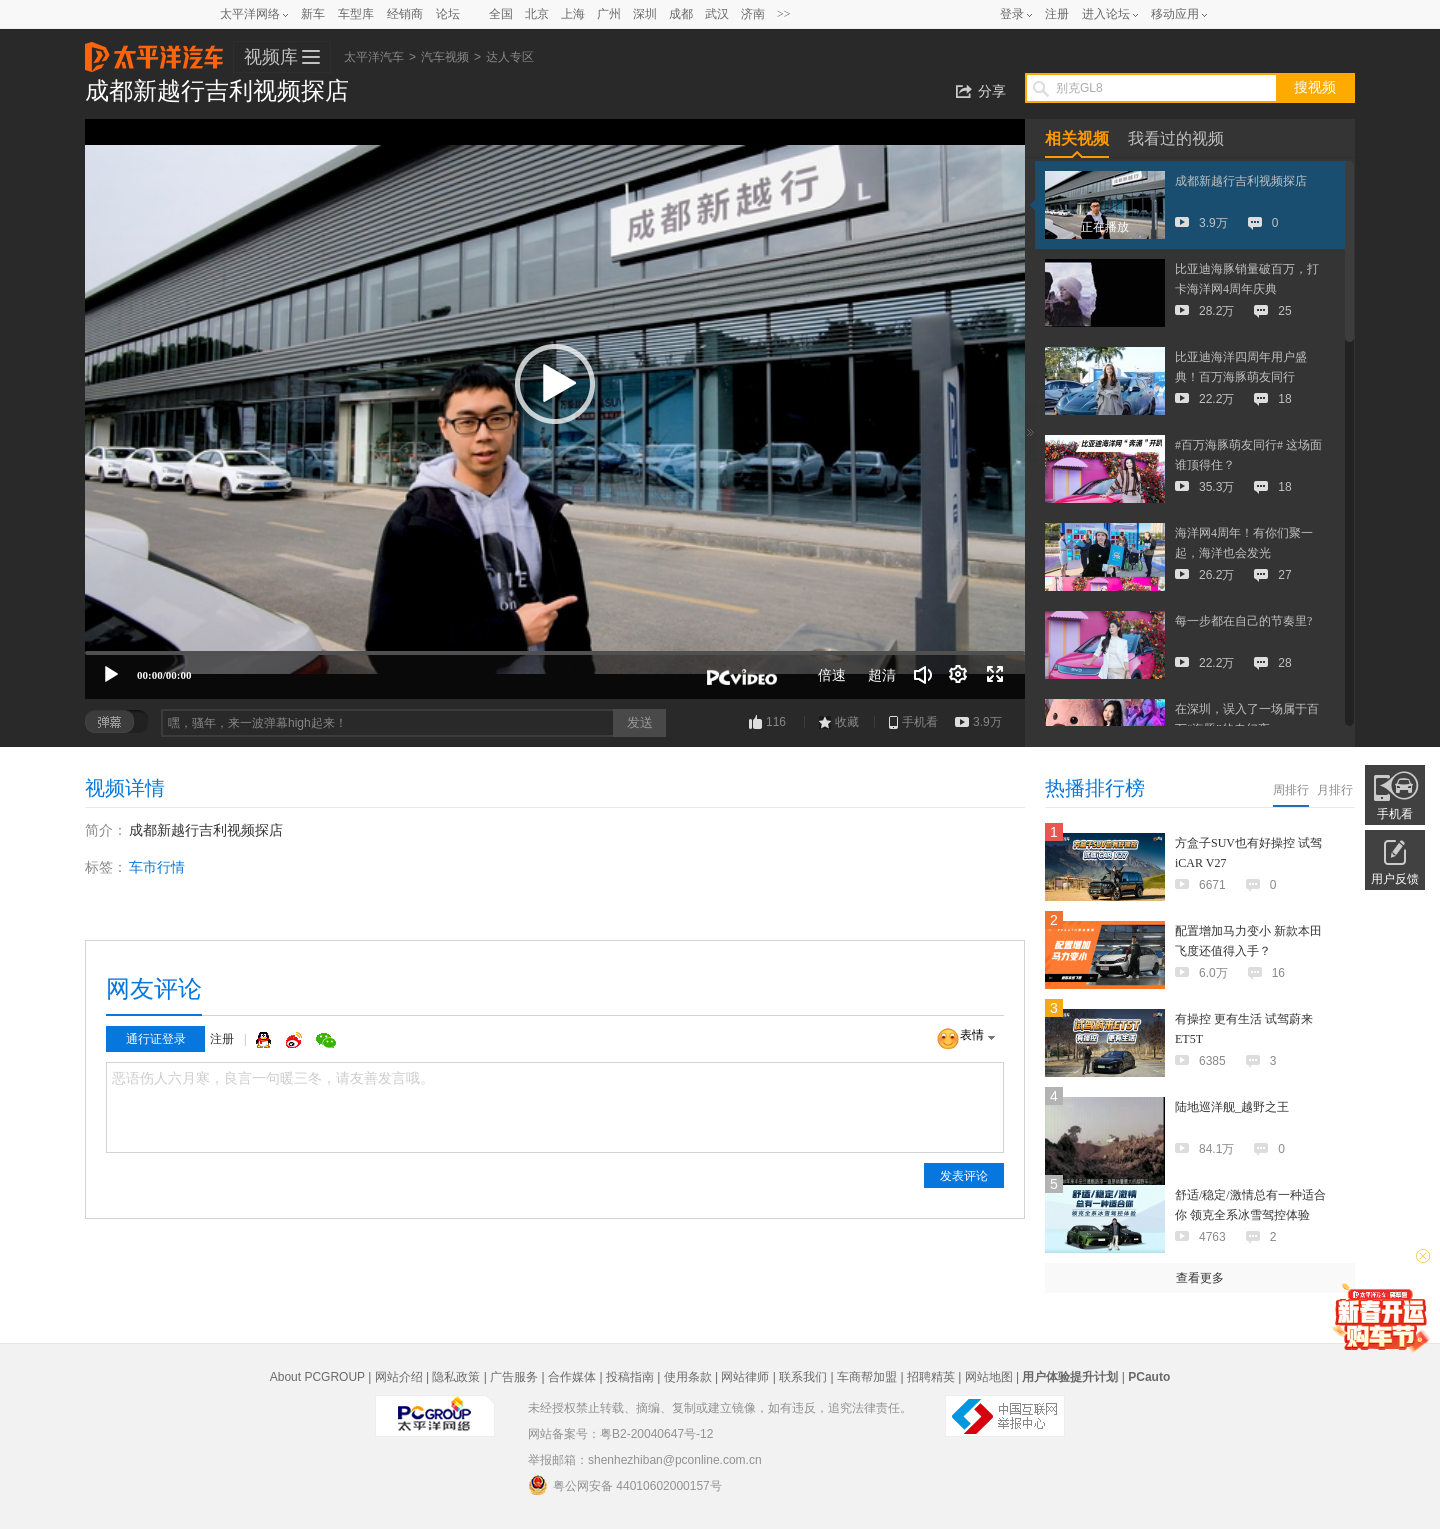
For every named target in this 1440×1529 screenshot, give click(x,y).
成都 (681, 14)
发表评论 (964, 1176)
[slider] (555, 653)
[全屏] (995, 675)
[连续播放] (959, 675)
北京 (537, 14)
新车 (313, 14)
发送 (640, 722)
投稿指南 (630, 1377)
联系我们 (803, 1377)
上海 (573, 14)
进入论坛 (1106, 14)
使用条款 (688, 1377)
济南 (753, 14)
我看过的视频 (1176, 138)
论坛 (448, 14)
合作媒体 (572, 1377)
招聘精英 (931, 1377)
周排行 (1291, 790)
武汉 (717, 14)
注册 (1057, 14)
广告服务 (514, 1377)
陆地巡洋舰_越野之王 (1232, 1107)
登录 (1012, 14)
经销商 (405, 14)
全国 (501, 14)
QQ (266, 1040)
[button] (555, 384)
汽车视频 (445, 57)
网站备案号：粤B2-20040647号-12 (620, 1434)
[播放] (111, 675)
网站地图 (989, 1377)
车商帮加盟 (867, 1377)
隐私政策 (456, 1377)
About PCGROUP (317, 1377)
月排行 (1335, 790)
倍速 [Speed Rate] (832, 675)
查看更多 (1200, 1278)
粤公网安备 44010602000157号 (625, 1485)
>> (784, 14)
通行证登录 (156, 1039)
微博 (296, 1040)
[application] (555, 409)
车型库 (356, 14)
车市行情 (157, 867)
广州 (609, 14)
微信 (326, 1040)
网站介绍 (399, 1377)
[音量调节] (923, 675)
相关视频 (1077, 138)
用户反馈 (1395, 879)
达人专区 (510, 57)
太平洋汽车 (154, 51)
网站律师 (745, 1377)
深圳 (645, 14)
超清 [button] (882, 675)
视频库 (271, 57)
